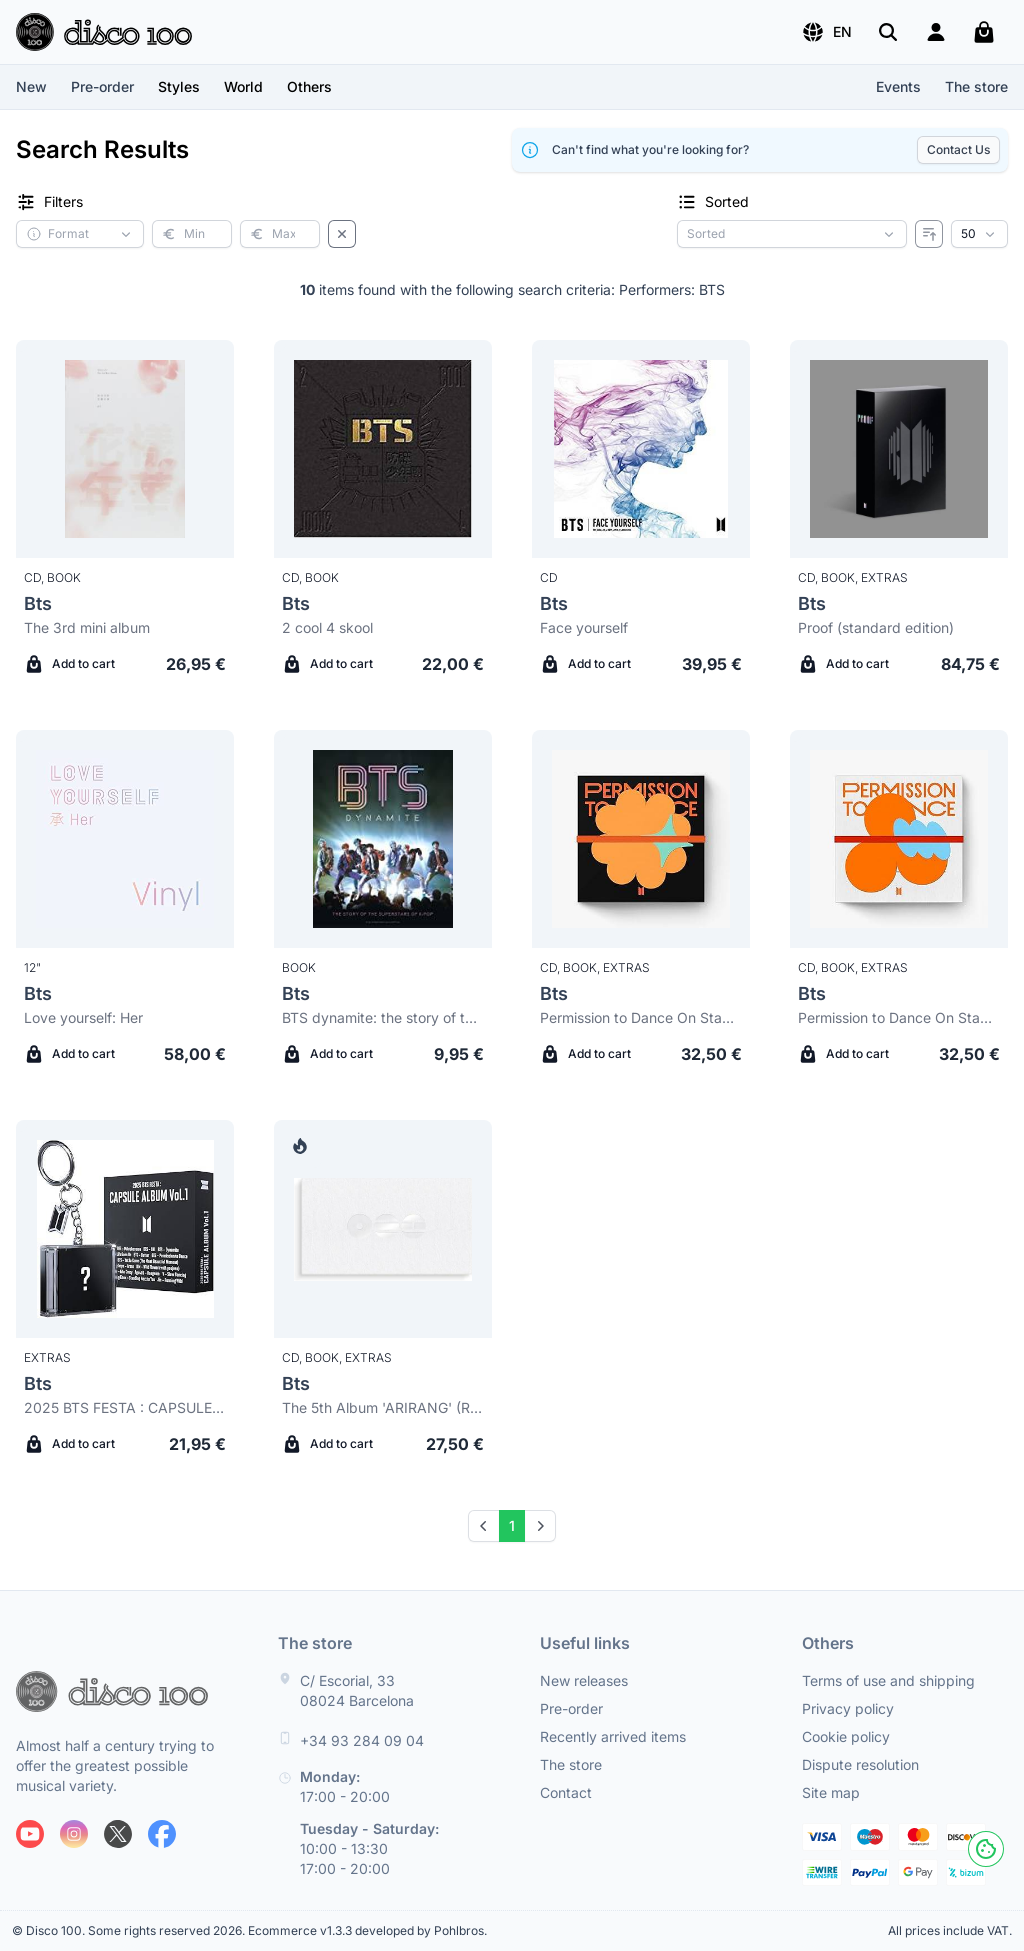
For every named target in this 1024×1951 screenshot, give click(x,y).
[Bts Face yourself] (641, 449)
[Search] (888, 32)
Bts (38, 603)
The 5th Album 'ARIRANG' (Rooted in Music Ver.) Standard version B (383, 1407)
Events (898, 86)
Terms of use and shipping (888, 1680)
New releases (584, 1680)
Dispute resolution (860, 1764)
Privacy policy (848, 1708)
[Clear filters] (342, 234)
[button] (826, 32)
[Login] (936, 32)
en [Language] (826, 32)
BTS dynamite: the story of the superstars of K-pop (383, 1017)
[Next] (540, 1526)
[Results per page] (979, 234)
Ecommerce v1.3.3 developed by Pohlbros (366, 1930)
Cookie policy (846, 1736)
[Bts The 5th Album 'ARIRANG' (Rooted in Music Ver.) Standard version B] (383, 1229)
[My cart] (984, 32)
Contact (566, 1792)
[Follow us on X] (118, 1834)
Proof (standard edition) (876, 627)
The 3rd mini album (87, 627)
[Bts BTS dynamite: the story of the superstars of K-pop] (383, 839)
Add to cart (69, 664)
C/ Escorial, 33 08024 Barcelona (357, 1690)
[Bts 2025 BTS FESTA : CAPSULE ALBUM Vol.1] (125, 1229)
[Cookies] (986, 1849)
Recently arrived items (613, 1736)
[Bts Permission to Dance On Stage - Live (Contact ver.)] (899, 839)
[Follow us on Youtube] (30, 1834)
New (31, 86)
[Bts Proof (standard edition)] (899, 449)
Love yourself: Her (83, 1017)
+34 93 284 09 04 (362, 1740)
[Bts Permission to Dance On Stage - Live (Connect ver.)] (641, 839)
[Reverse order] (929, 234)
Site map (831, 1792)
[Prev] (484, 1526)
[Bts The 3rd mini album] (125, 449)
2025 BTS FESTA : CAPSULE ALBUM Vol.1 (125, 1407)
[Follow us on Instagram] (74, 1834)
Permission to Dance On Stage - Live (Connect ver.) (641, 1017)
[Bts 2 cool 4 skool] (383, 449)
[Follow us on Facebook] (162, 1834)
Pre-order (102, 86)
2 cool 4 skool (327, 627)
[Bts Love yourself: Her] (125, 839)
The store (976, 86)
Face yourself (584, 627)
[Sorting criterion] (792, 234)
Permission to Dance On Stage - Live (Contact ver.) (899, 1017)
